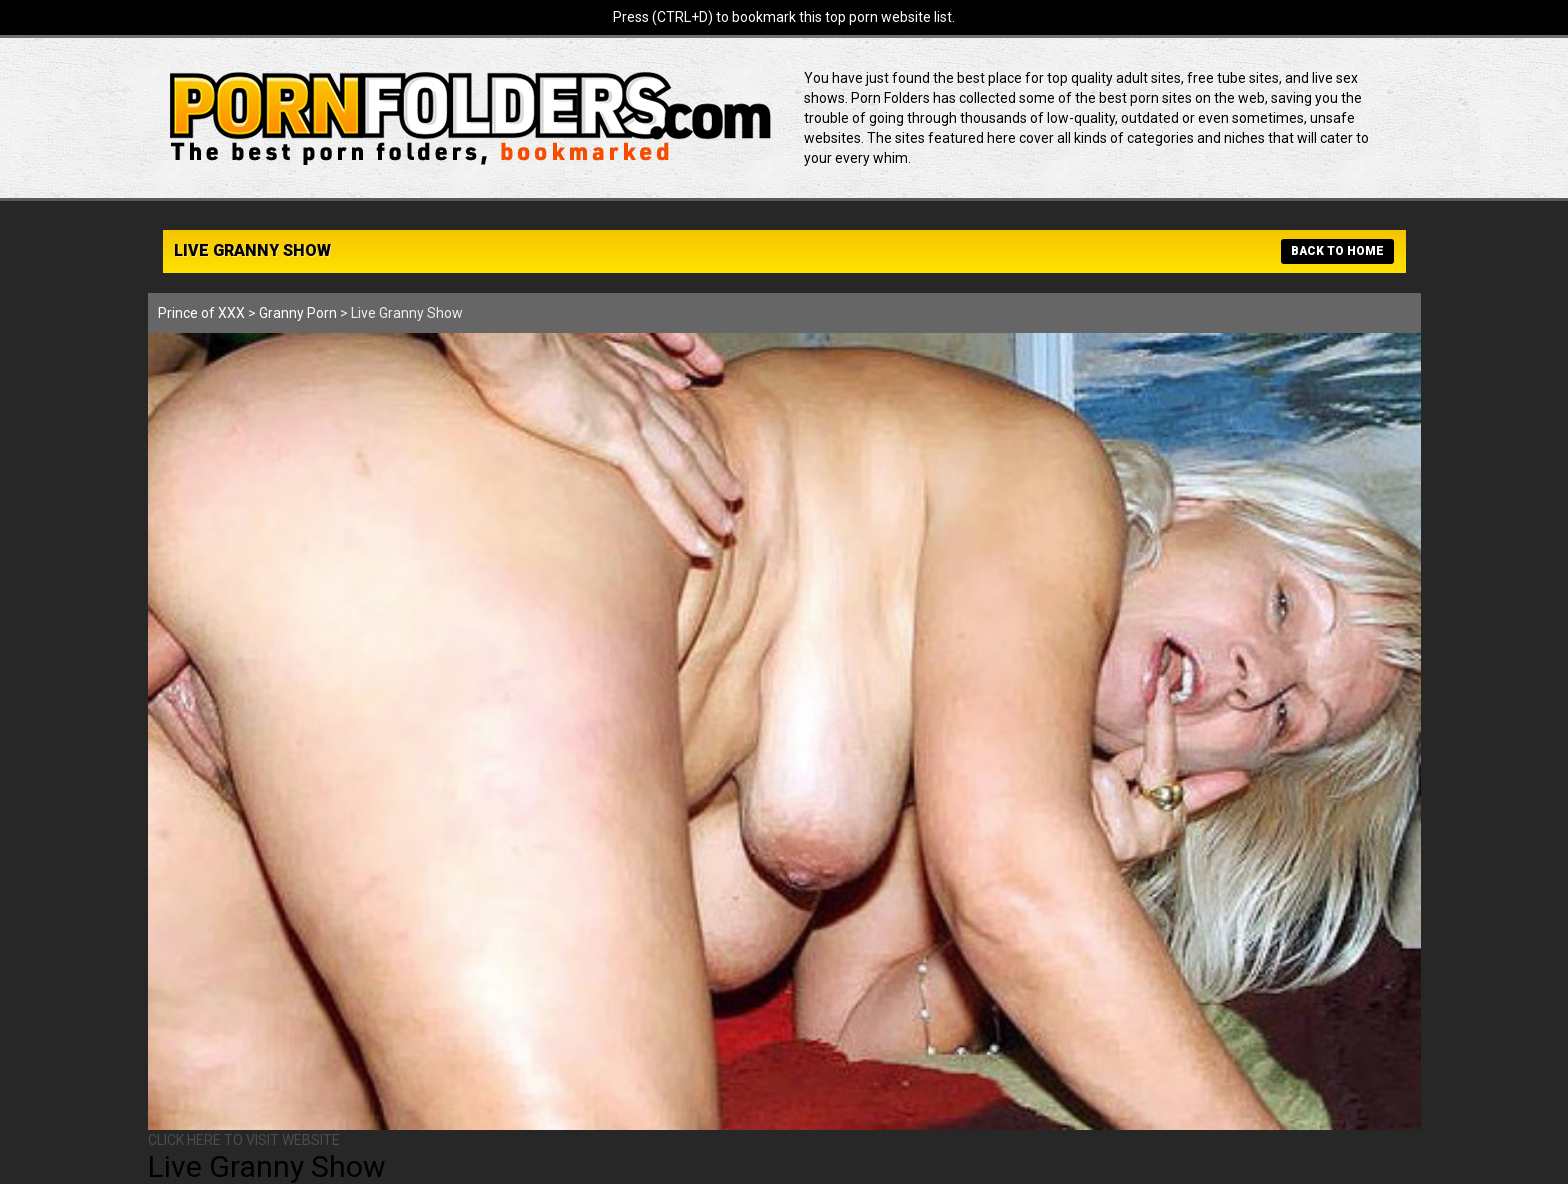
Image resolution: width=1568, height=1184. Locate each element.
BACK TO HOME (1337, 251)
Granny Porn (298, 313)
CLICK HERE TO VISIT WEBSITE (244, 1140)
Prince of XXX (201, 313)
